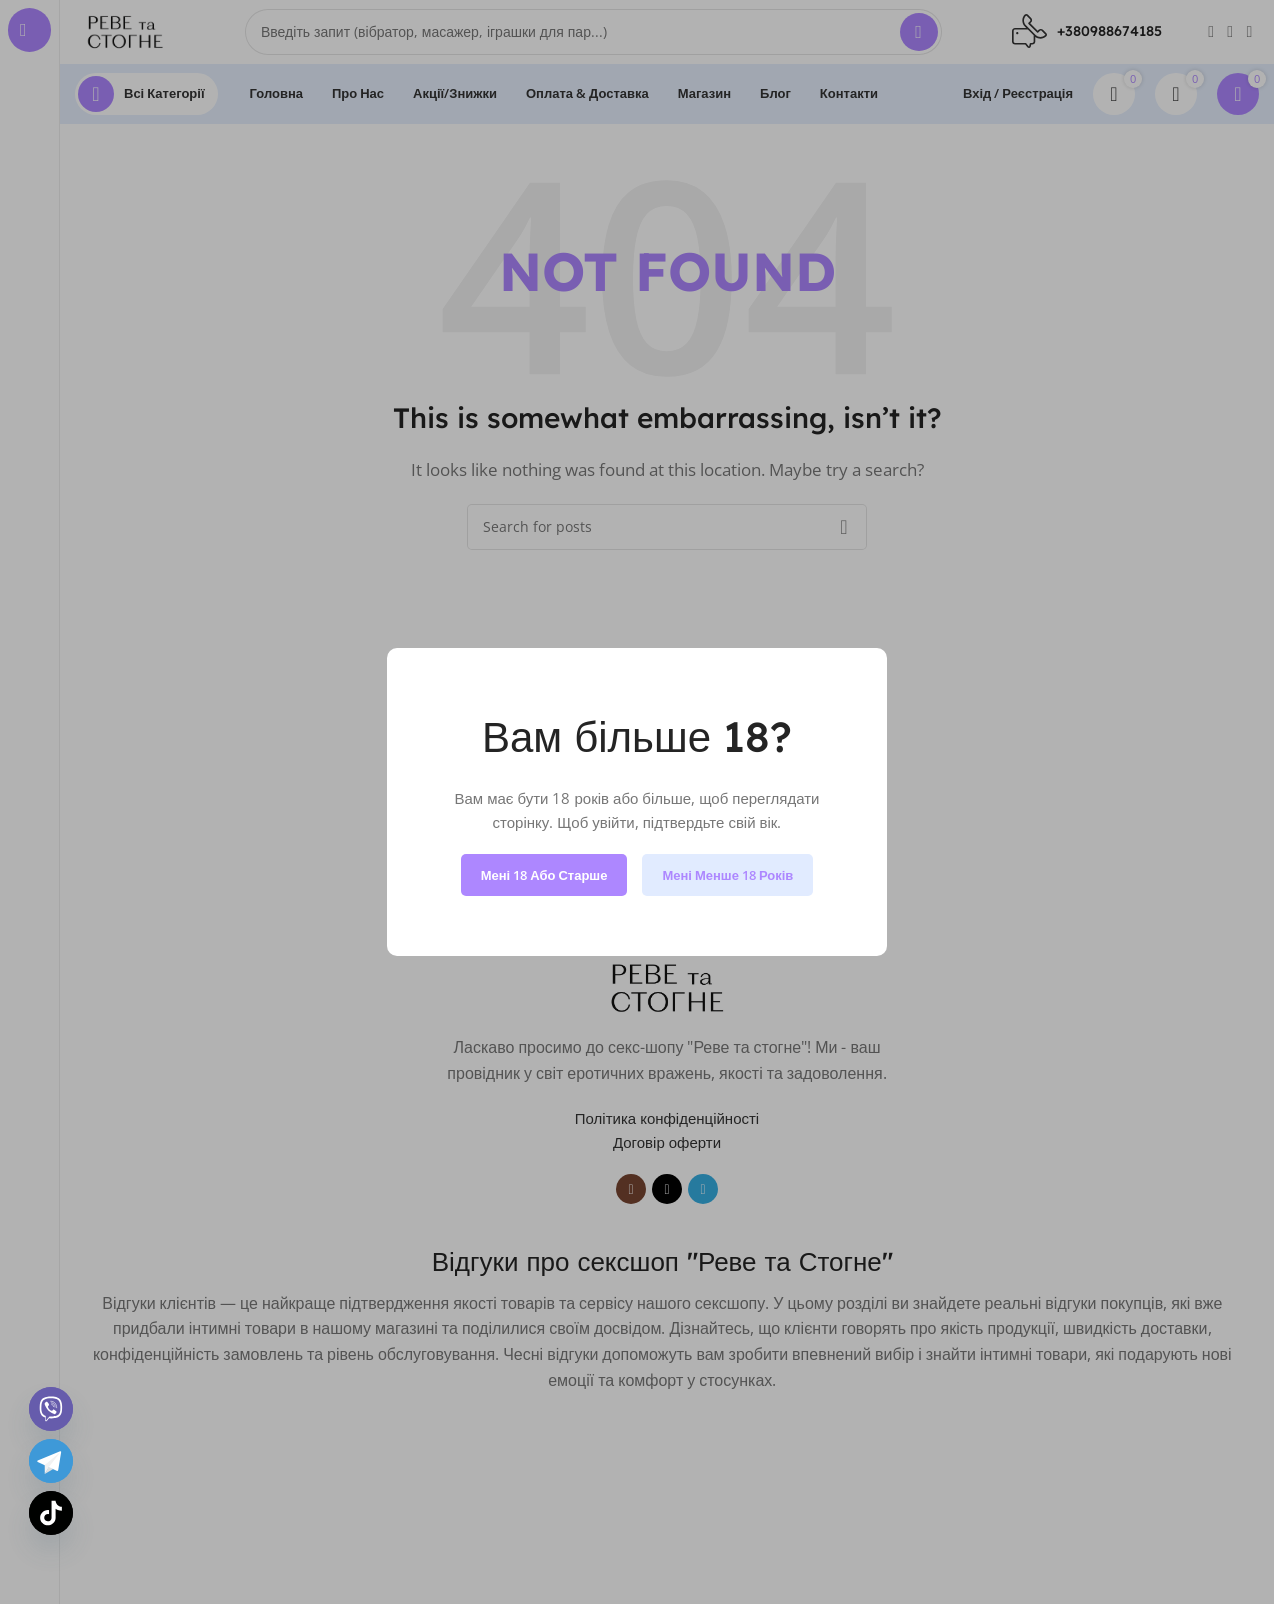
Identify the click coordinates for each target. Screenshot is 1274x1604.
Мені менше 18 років (727, 875)
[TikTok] (51, 1513)
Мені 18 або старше (544, 875)
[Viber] (51, 1409)
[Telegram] (51, 1461)
